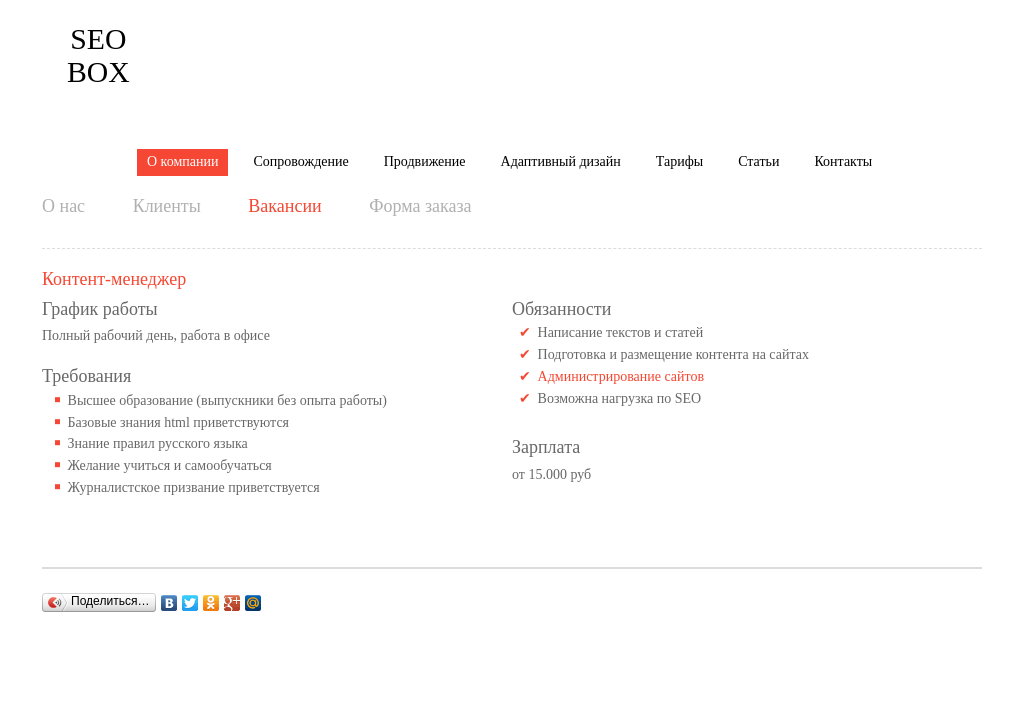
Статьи (758, 42)
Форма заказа (420, 120)
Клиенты (167, 120)
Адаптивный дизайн (561, 42)
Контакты (843, 42)
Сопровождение (300, 42)
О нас (63, 120)
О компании (182, 42)
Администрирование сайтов (621, 290)
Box (71, 43)
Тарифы (679, 42)
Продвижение (425, 42)
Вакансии (284, 120)
